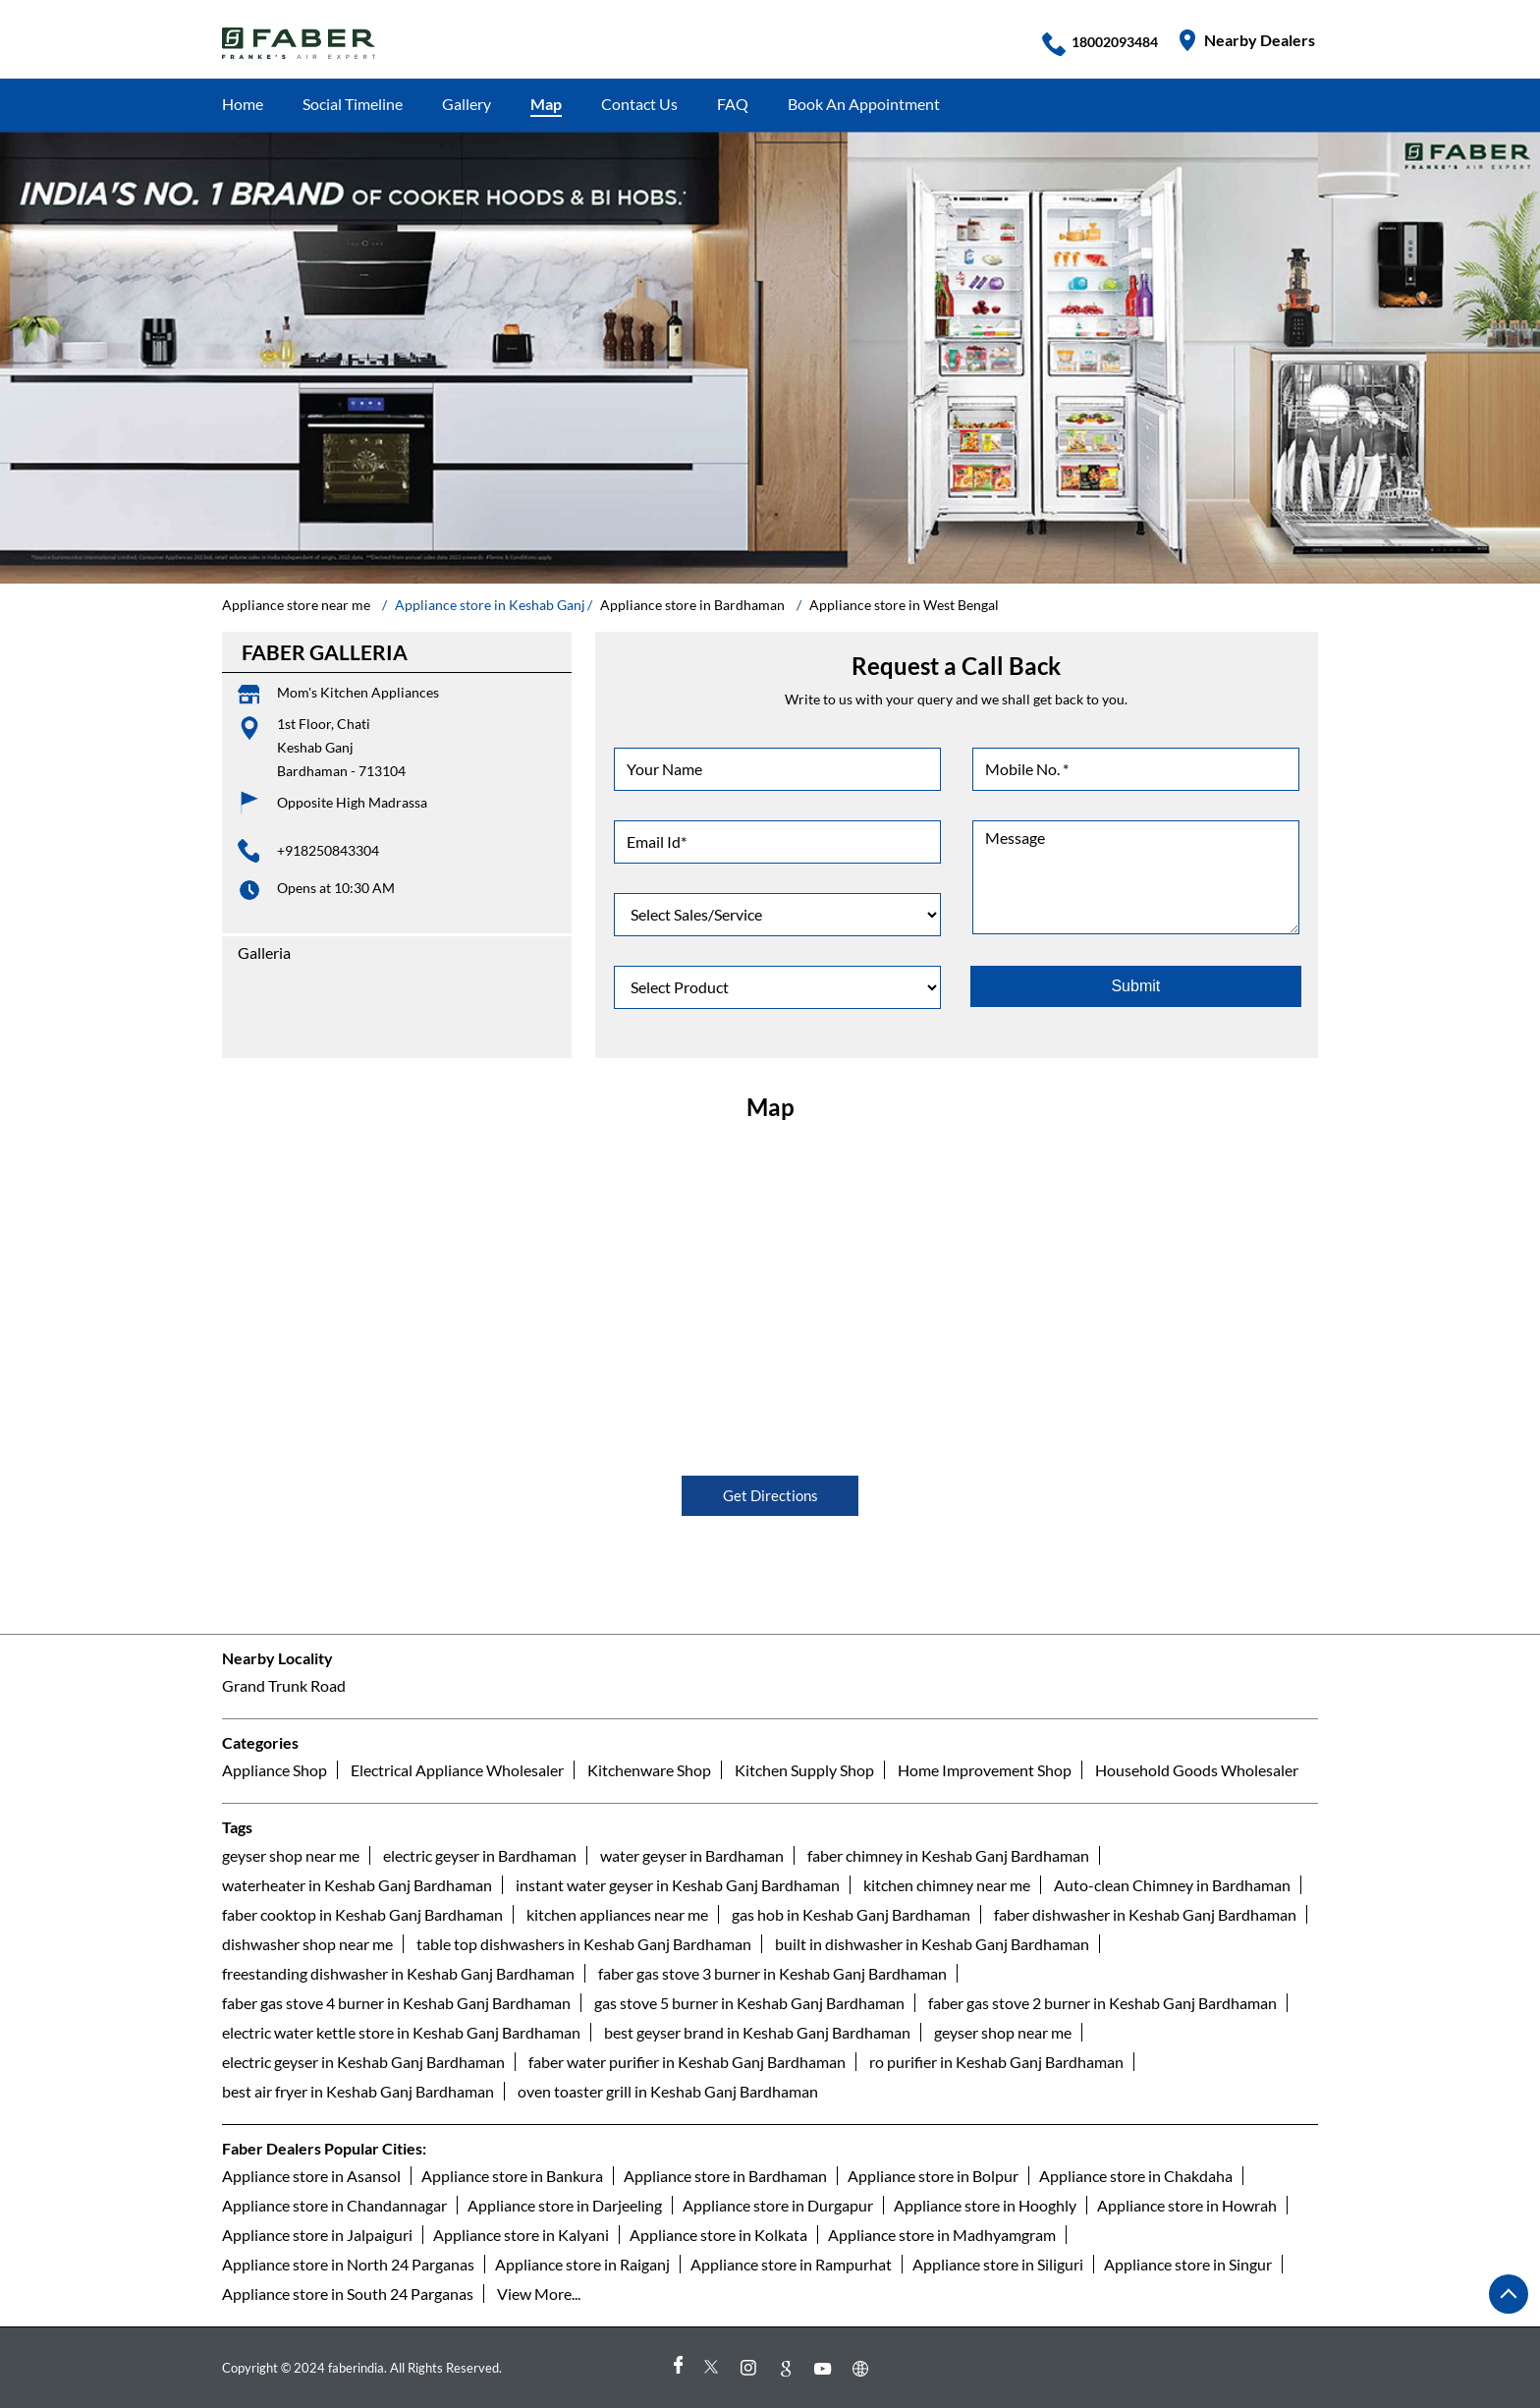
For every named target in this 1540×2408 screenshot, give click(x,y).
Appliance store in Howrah (1187, 2205)
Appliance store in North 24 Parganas (348, 2264)
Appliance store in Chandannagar (334, 2205)
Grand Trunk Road (284, 1685)
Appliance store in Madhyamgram (942, 2234)
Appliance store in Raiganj (582, 2264)
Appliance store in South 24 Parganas (347, 2293)
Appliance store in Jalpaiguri (317, 2234)
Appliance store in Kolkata (718, 2234)
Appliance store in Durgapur (778, 2205)
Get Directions (770, 1495)
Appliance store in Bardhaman (725, 2175)
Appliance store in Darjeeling (565, 2205)
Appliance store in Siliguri (997, 2264)
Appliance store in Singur (1188, 2264)
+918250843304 (328, 850)
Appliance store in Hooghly (985, 2205)
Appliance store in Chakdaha (1136, 2175)
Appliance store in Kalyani (521, 2234)
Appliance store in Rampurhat (791, 2264)
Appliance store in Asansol (311, 2175)
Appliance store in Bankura (512, 2175)
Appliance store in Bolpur (933, 2175)
